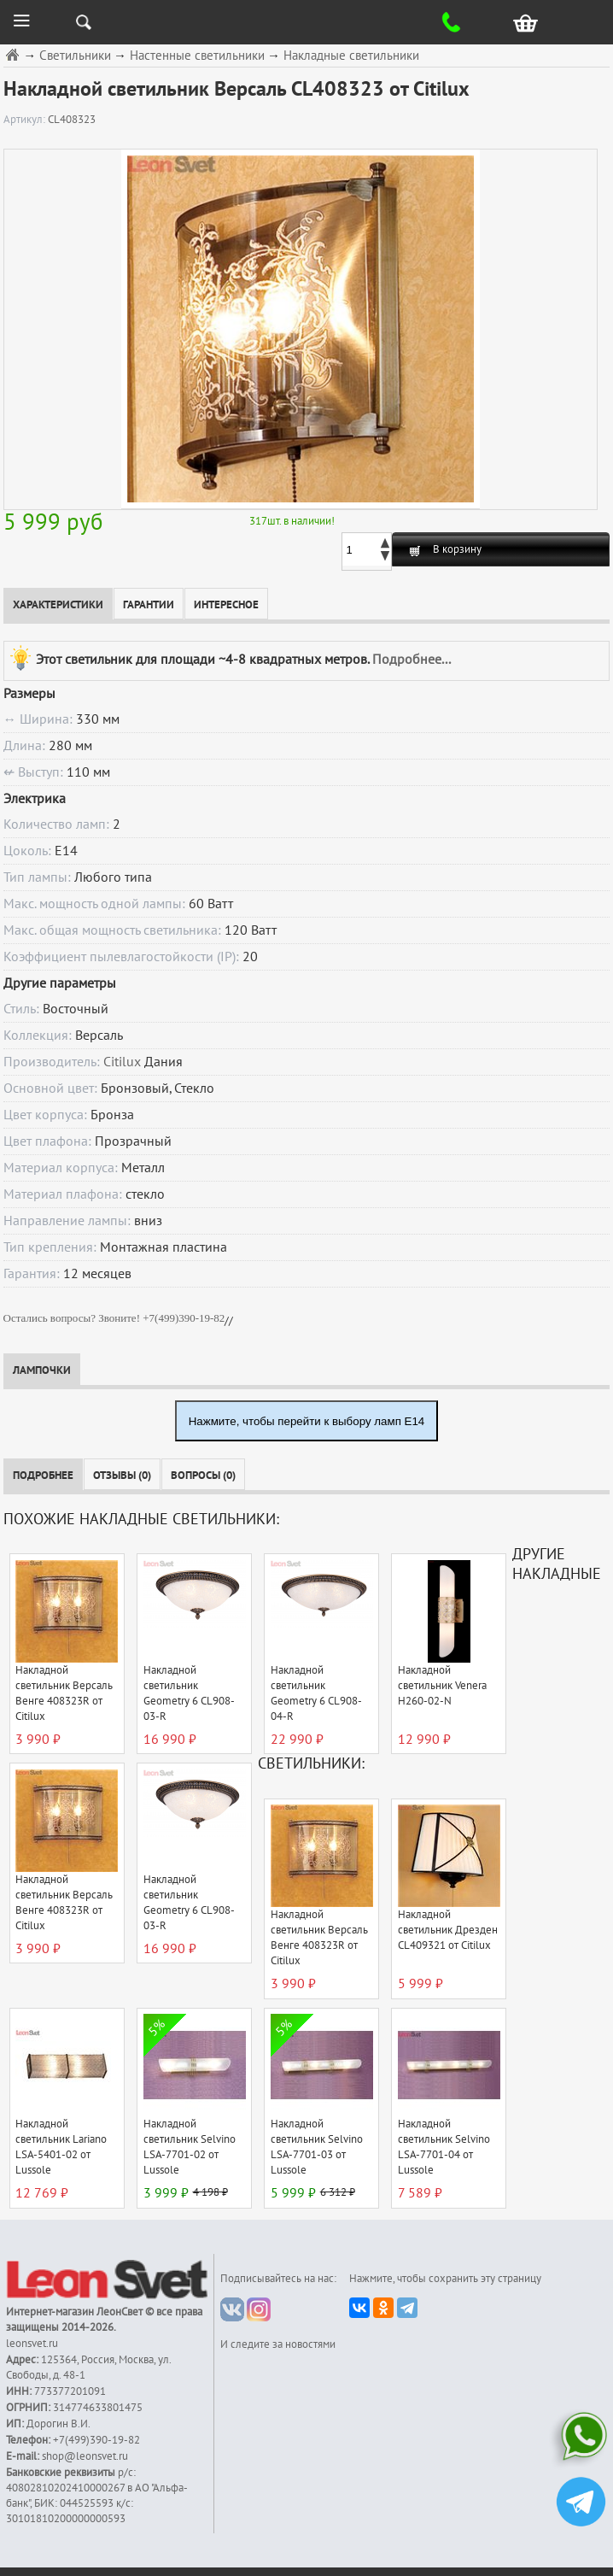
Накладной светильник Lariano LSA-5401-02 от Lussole (61, 2147)
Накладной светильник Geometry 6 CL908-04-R (316, 1693)
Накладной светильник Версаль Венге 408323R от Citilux (64, 1693)
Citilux (122, 1062)
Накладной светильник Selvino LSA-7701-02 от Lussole (189, 2147)
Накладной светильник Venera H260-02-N (442, 1686)
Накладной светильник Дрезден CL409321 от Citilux (448, 1930)
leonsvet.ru (32, 2343)
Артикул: (25, 119)
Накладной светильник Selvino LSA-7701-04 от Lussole (444, 2147)
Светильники (75, 56)
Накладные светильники (351, 56)
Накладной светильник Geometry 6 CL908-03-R (189, 1693)
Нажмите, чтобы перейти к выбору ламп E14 (307, 1421)
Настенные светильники (197, 56)
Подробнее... (411, 659)
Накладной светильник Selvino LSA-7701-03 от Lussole (317, 2147)
